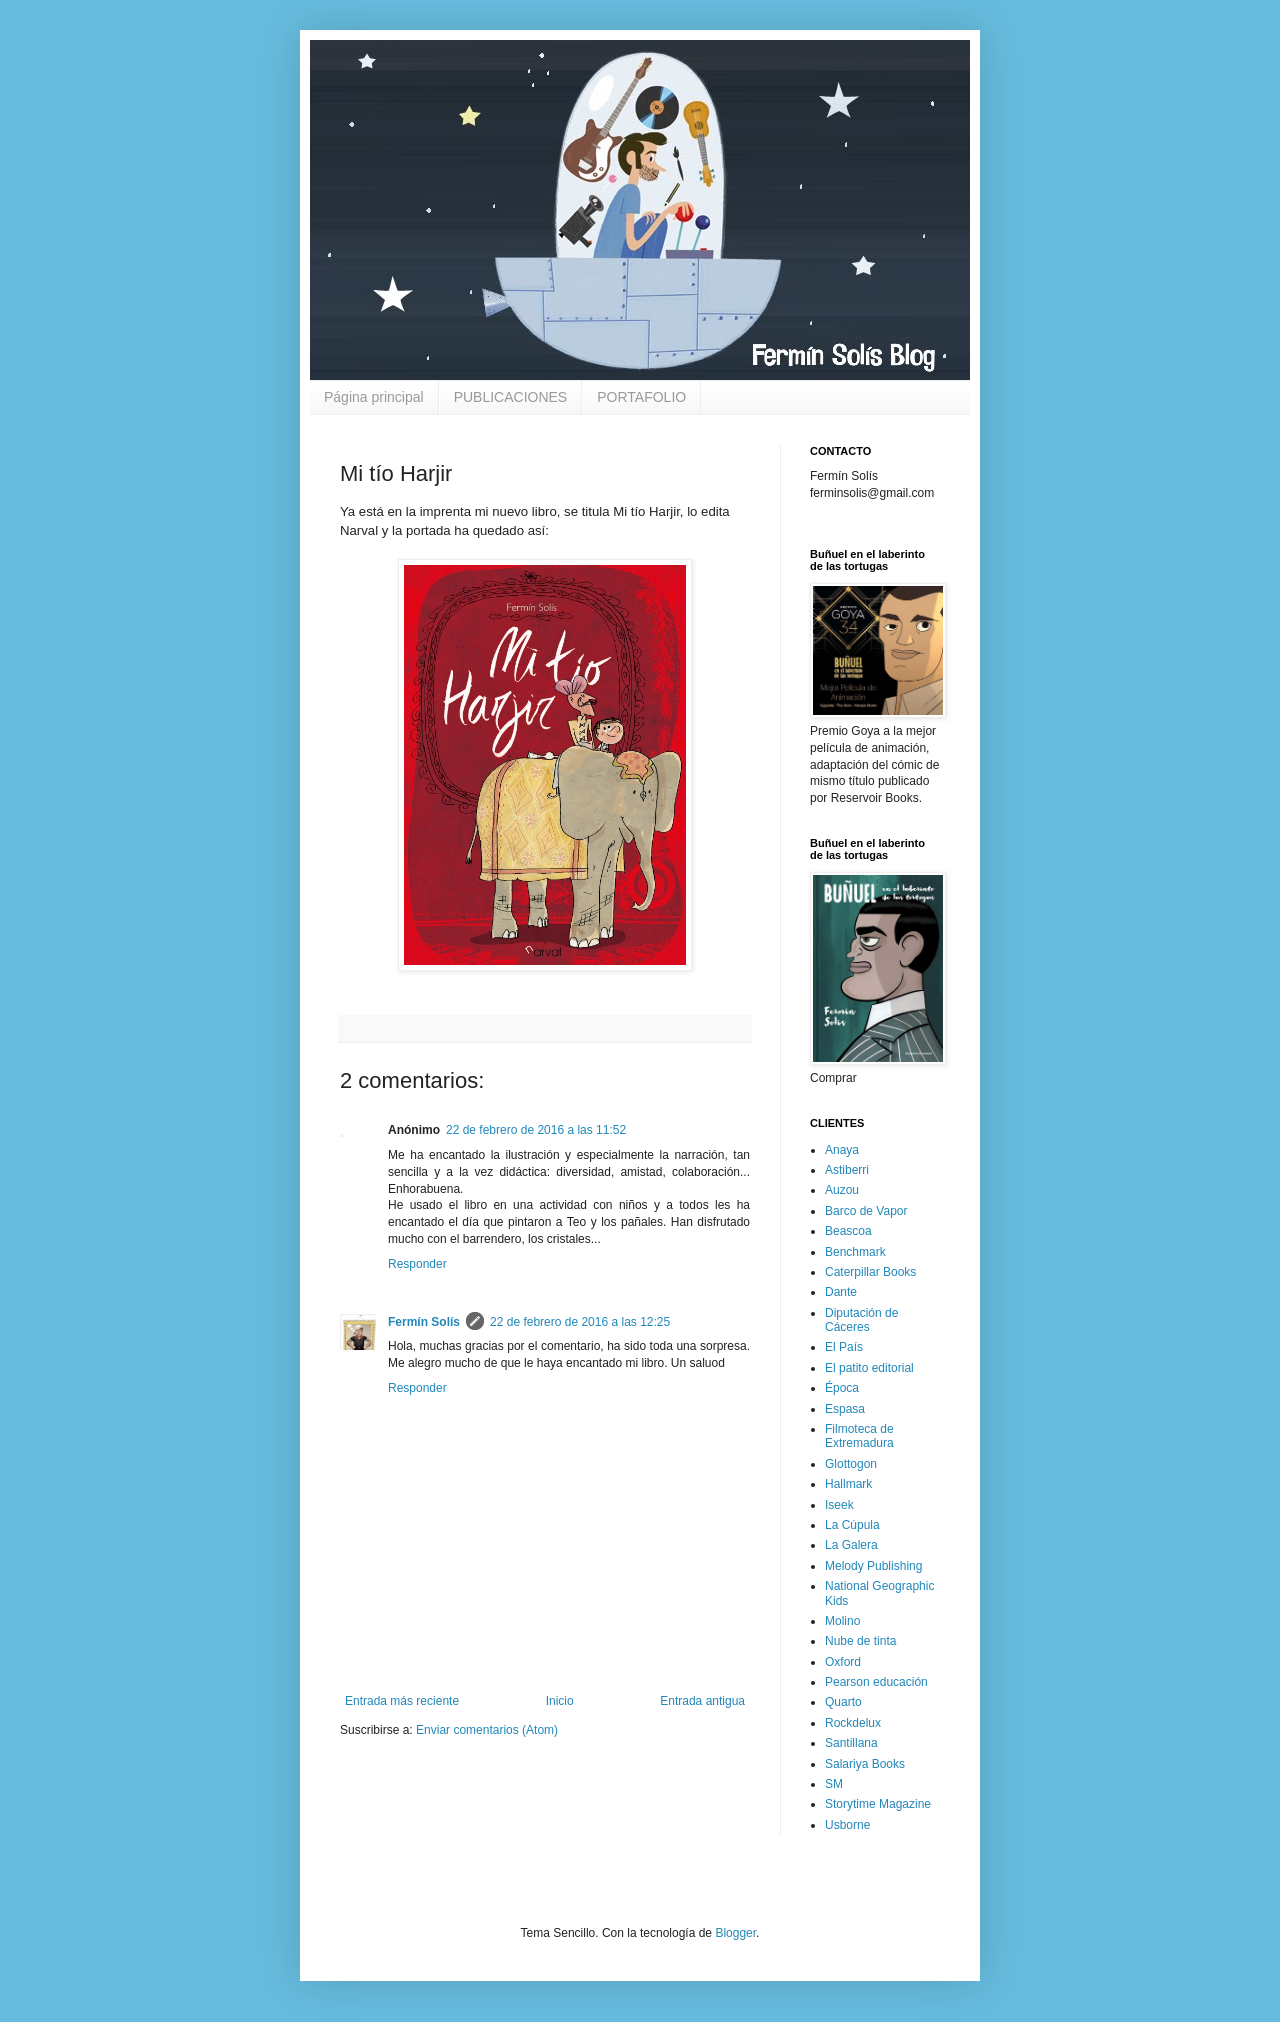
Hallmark (848, 1484)
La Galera (851, 1545)
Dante (841, 1292)
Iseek (839, 1505)
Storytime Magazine (878, 1804)
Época (842, 1388)
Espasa (845, 1409)
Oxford (843, 1662)
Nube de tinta (860, 1641)
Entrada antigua (702, 1701)
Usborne (847, 1825)
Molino (842, 1621)
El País (844, 1347)
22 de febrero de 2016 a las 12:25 (580, 1322)
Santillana (851, 1743)
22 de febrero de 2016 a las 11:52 (536, 1130)
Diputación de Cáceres (861, 1320)
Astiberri (847, 1170)
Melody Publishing (873, 1566)
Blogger (735, 1933)
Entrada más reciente (402, 1701)
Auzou (842, 1190)
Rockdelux (853, 1723)
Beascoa (848, 1231)
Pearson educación (876, 1682)
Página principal (374, 397)
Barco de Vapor (866, 1211)
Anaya (842, 1150)
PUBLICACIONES (511, 397)
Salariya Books (865, 1764)
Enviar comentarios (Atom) (487, 1730)
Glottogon (851, 1464)
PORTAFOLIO (641, 397)
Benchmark (855, 1252)
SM (834, 1784)
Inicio (560, 1701)
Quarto (843, 1702)
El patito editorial (869, 1368)
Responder (417, 1264)
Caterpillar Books (870, 1272)
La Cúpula (852, 1525)
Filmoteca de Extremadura (859, 1436)
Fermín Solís (424, 1322)
